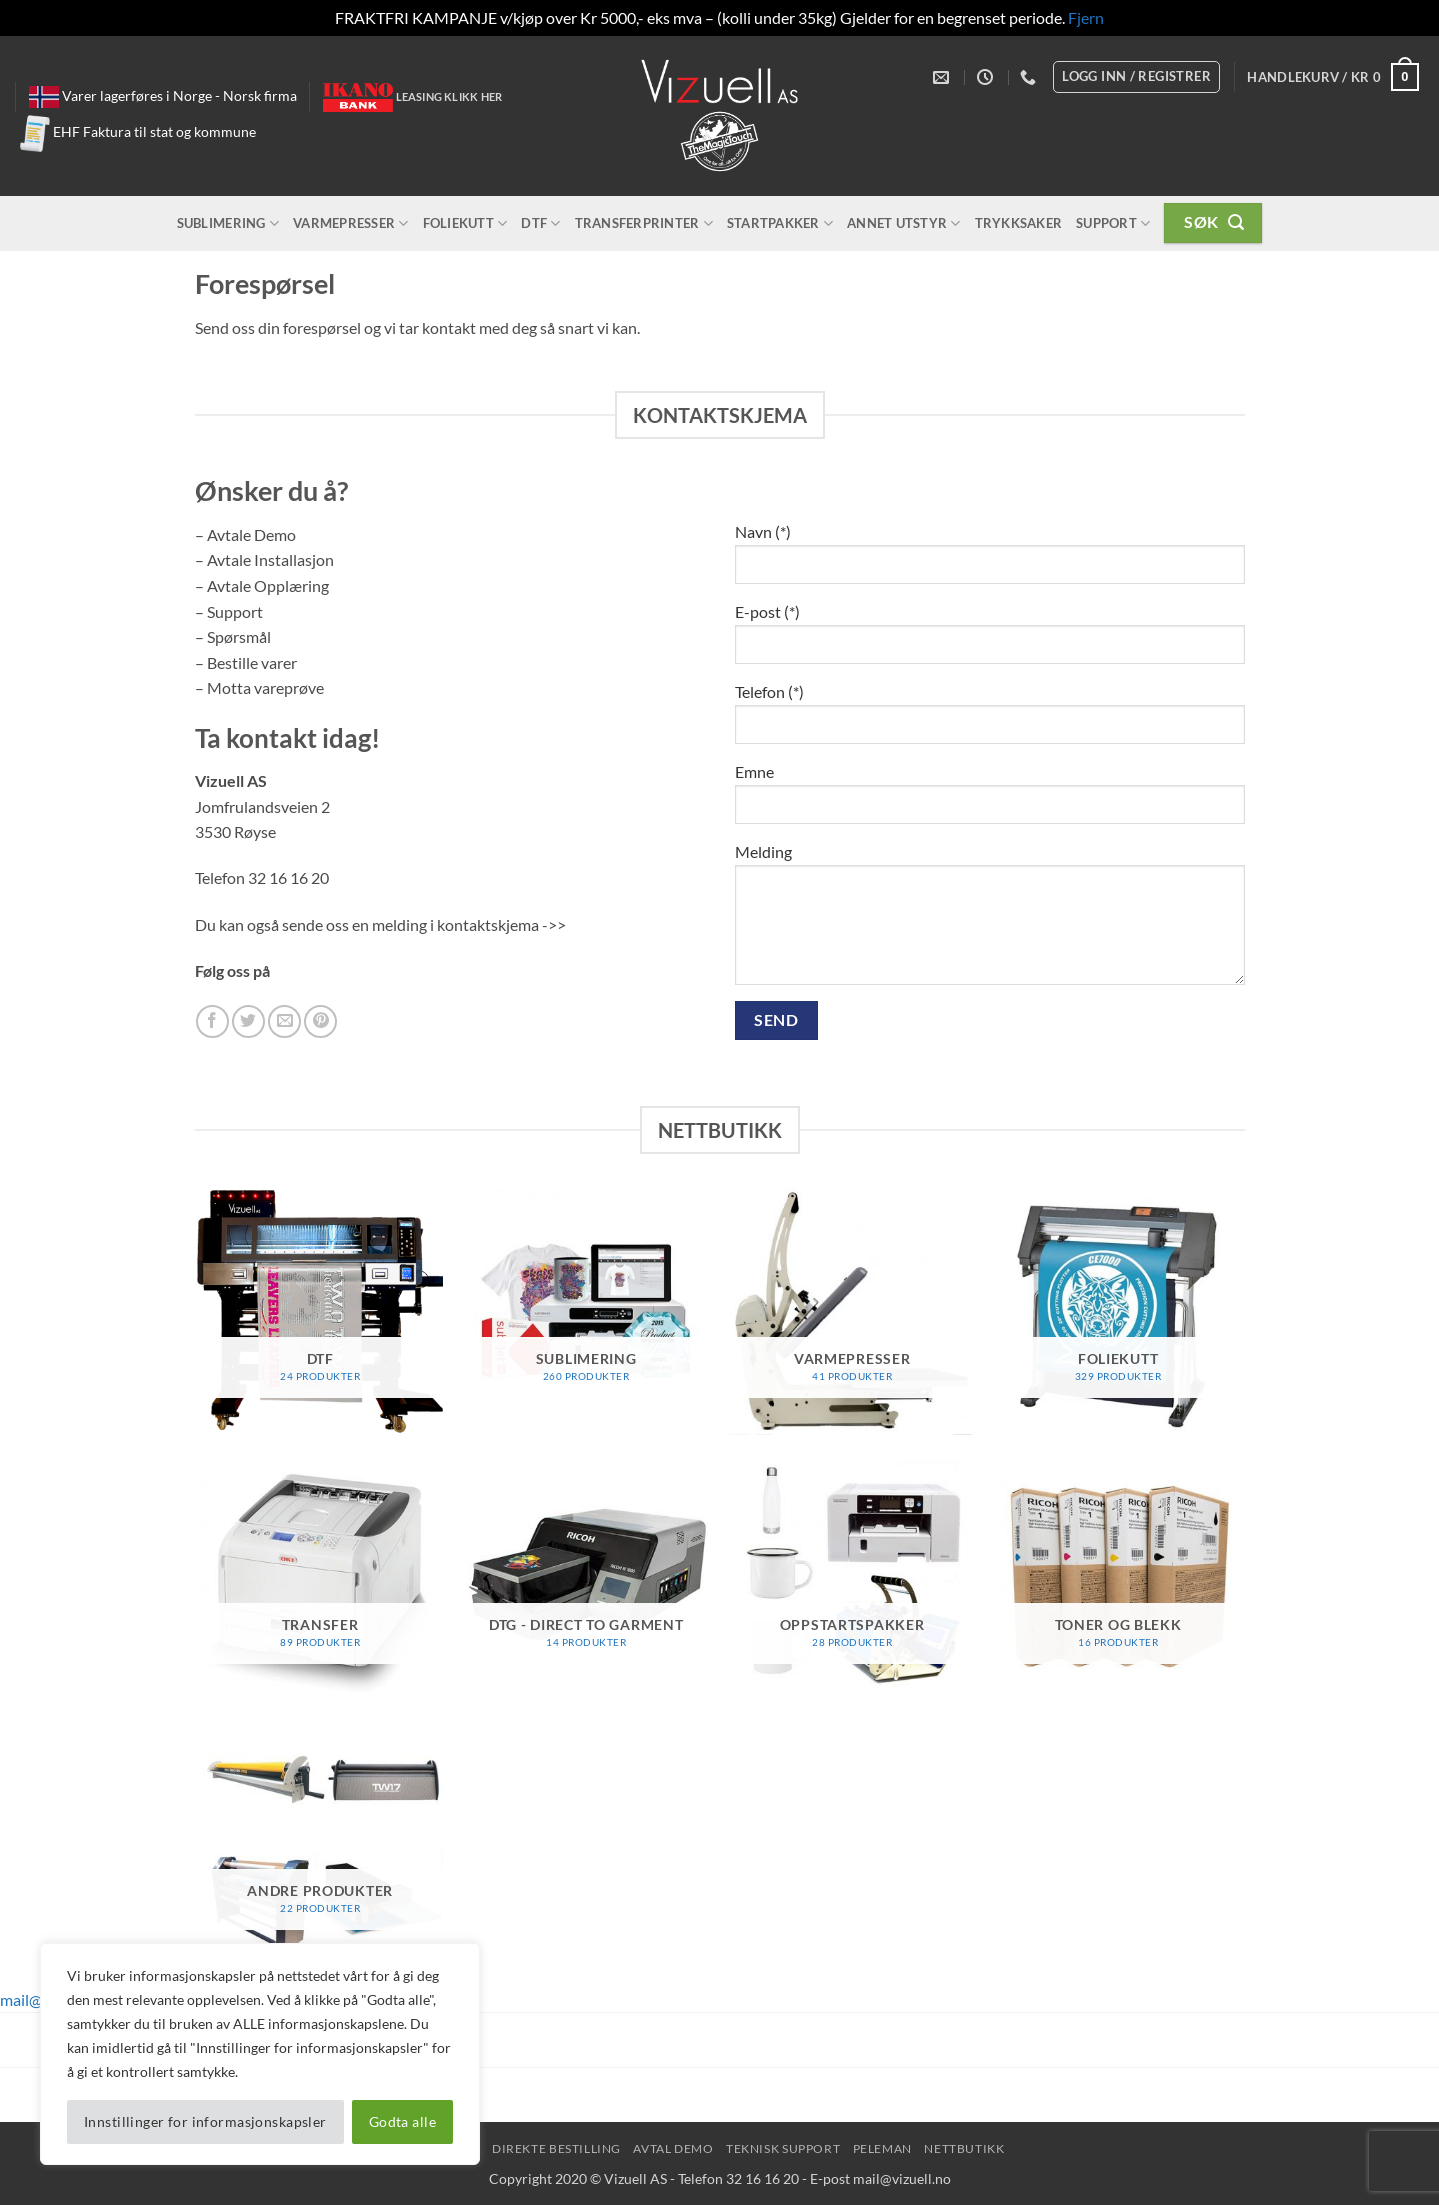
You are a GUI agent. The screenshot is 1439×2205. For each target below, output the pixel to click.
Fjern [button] (1086, 17)
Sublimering (228, 223)
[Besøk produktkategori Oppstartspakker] (852, 1577)
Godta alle (402, 2121)
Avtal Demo (673, 2148)
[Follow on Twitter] (248, 1021)
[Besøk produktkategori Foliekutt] (1118, 1311)
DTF (540, 223)
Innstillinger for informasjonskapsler (205, 2121)
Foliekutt (465, 223)
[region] (260, 2054)
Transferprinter (644, 223)
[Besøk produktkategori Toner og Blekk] (1118, 1577)
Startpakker (780, 223)
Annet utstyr (904, 223)
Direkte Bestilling (556, 2148)
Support (1113, 223)
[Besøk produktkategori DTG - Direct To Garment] (586, 1577)
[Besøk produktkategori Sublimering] (586, 1311)
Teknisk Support (783, 2148)
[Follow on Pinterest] (320, 1021)
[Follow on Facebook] (212, 1021)
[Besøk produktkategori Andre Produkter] (320, 1843)
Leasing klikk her (449, 96)
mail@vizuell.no (902, 2178)
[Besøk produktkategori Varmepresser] (852, 1311)
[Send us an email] (284, 1021)
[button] (1333, 77)
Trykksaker (1019, 223)
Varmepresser (351, 223)
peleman (882, 2148)
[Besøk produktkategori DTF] (320, 1311)
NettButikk (964, 2148)
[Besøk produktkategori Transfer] (320, 1577)
